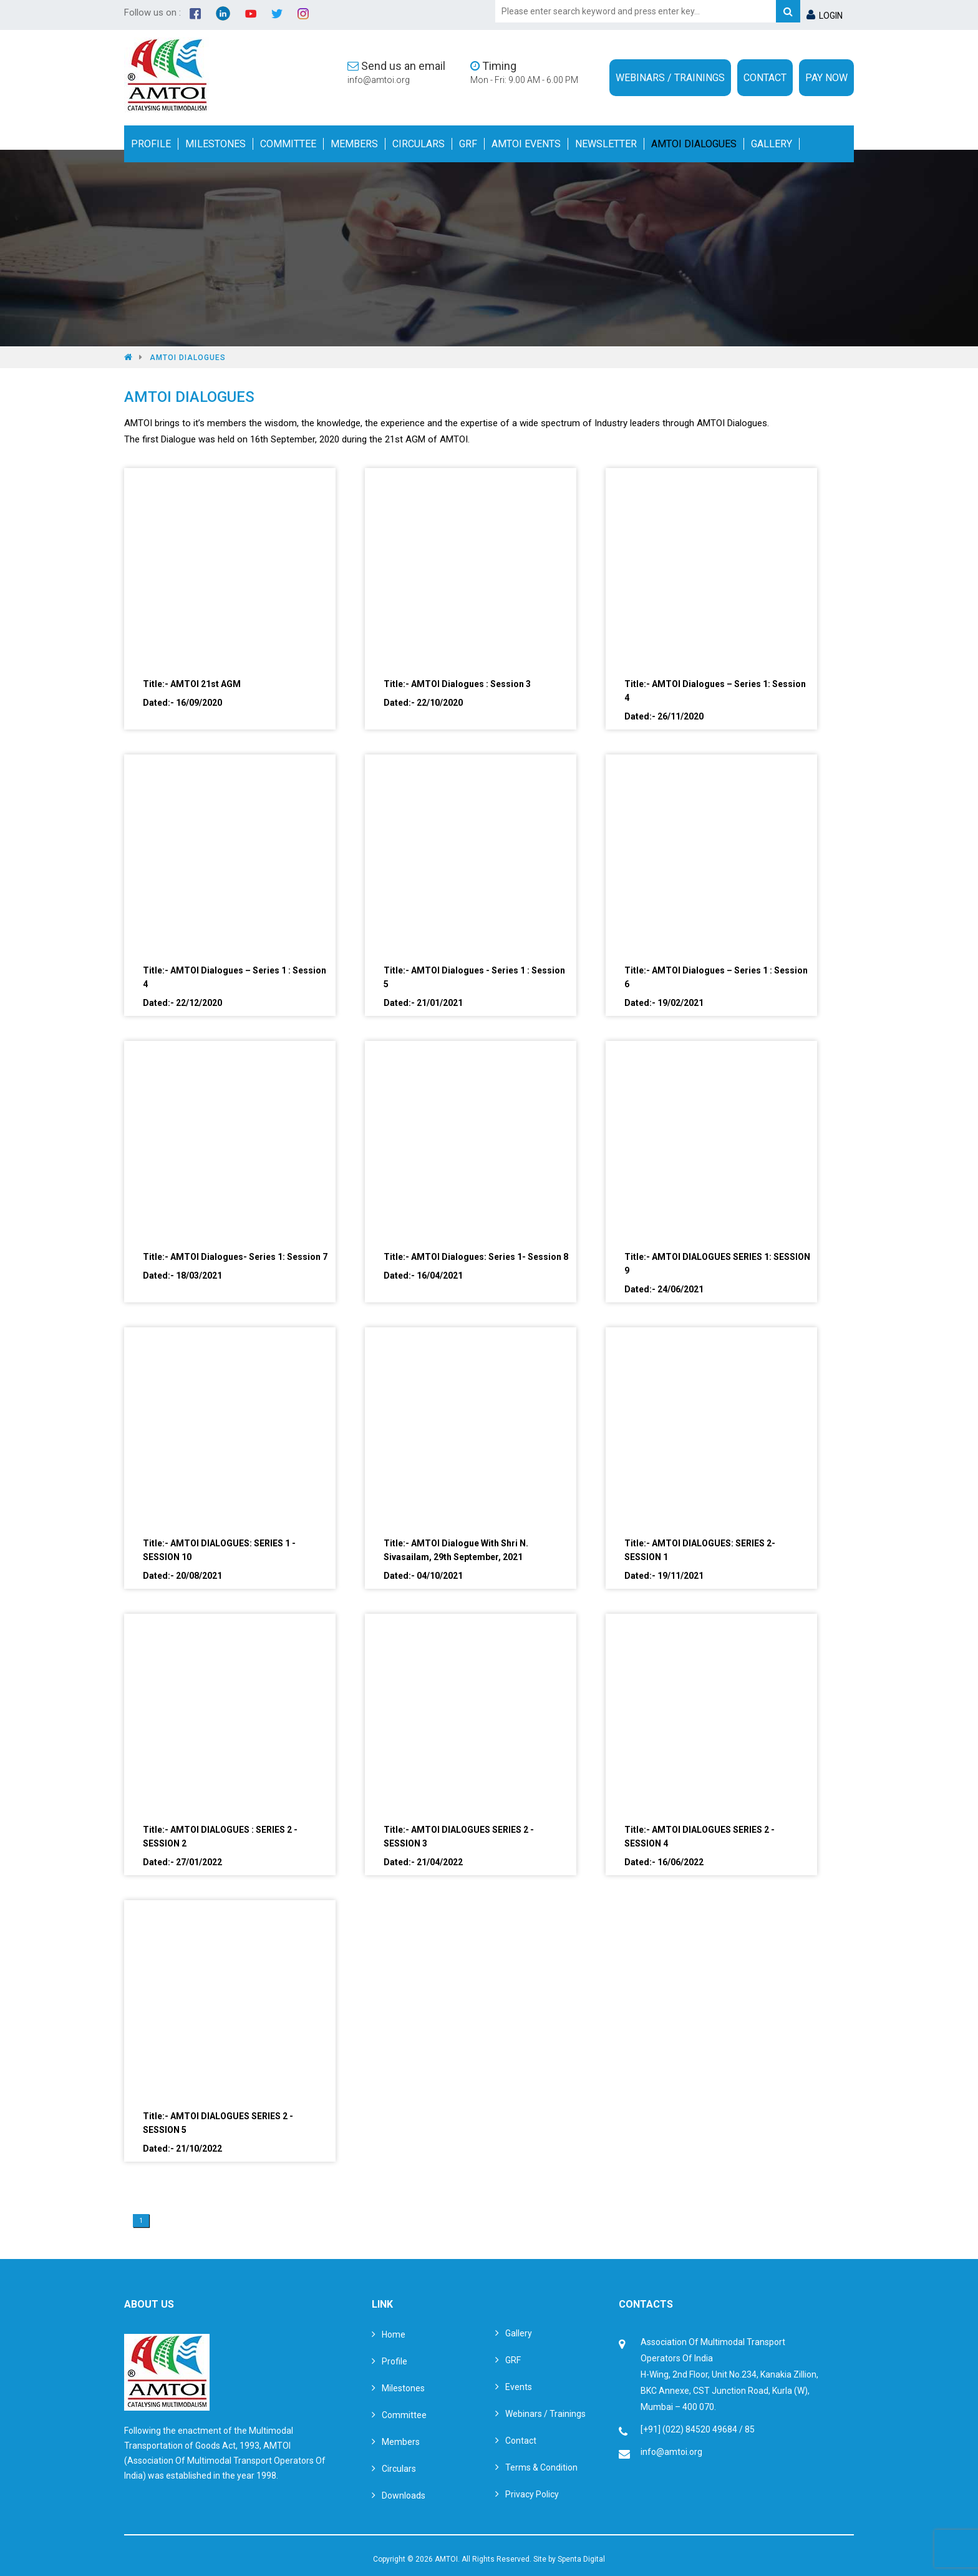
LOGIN (824, 16)
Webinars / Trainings (670, 78)
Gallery (771, 144)
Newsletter (606, 144)
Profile (151, 144)
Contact (765, 78)
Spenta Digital (581, 2559)
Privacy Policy (532, 2494)
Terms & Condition (541, 2467)
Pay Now (826, 78)
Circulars (418, 144)
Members (354, 144)
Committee (288, 144)
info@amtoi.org (378, 80)
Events (518, 2387)
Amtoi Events (526, 144)
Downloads (403, 2495)
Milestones (215, 144)
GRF (468, 144)
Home (393, 2334)
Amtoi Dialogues (694, 144)
